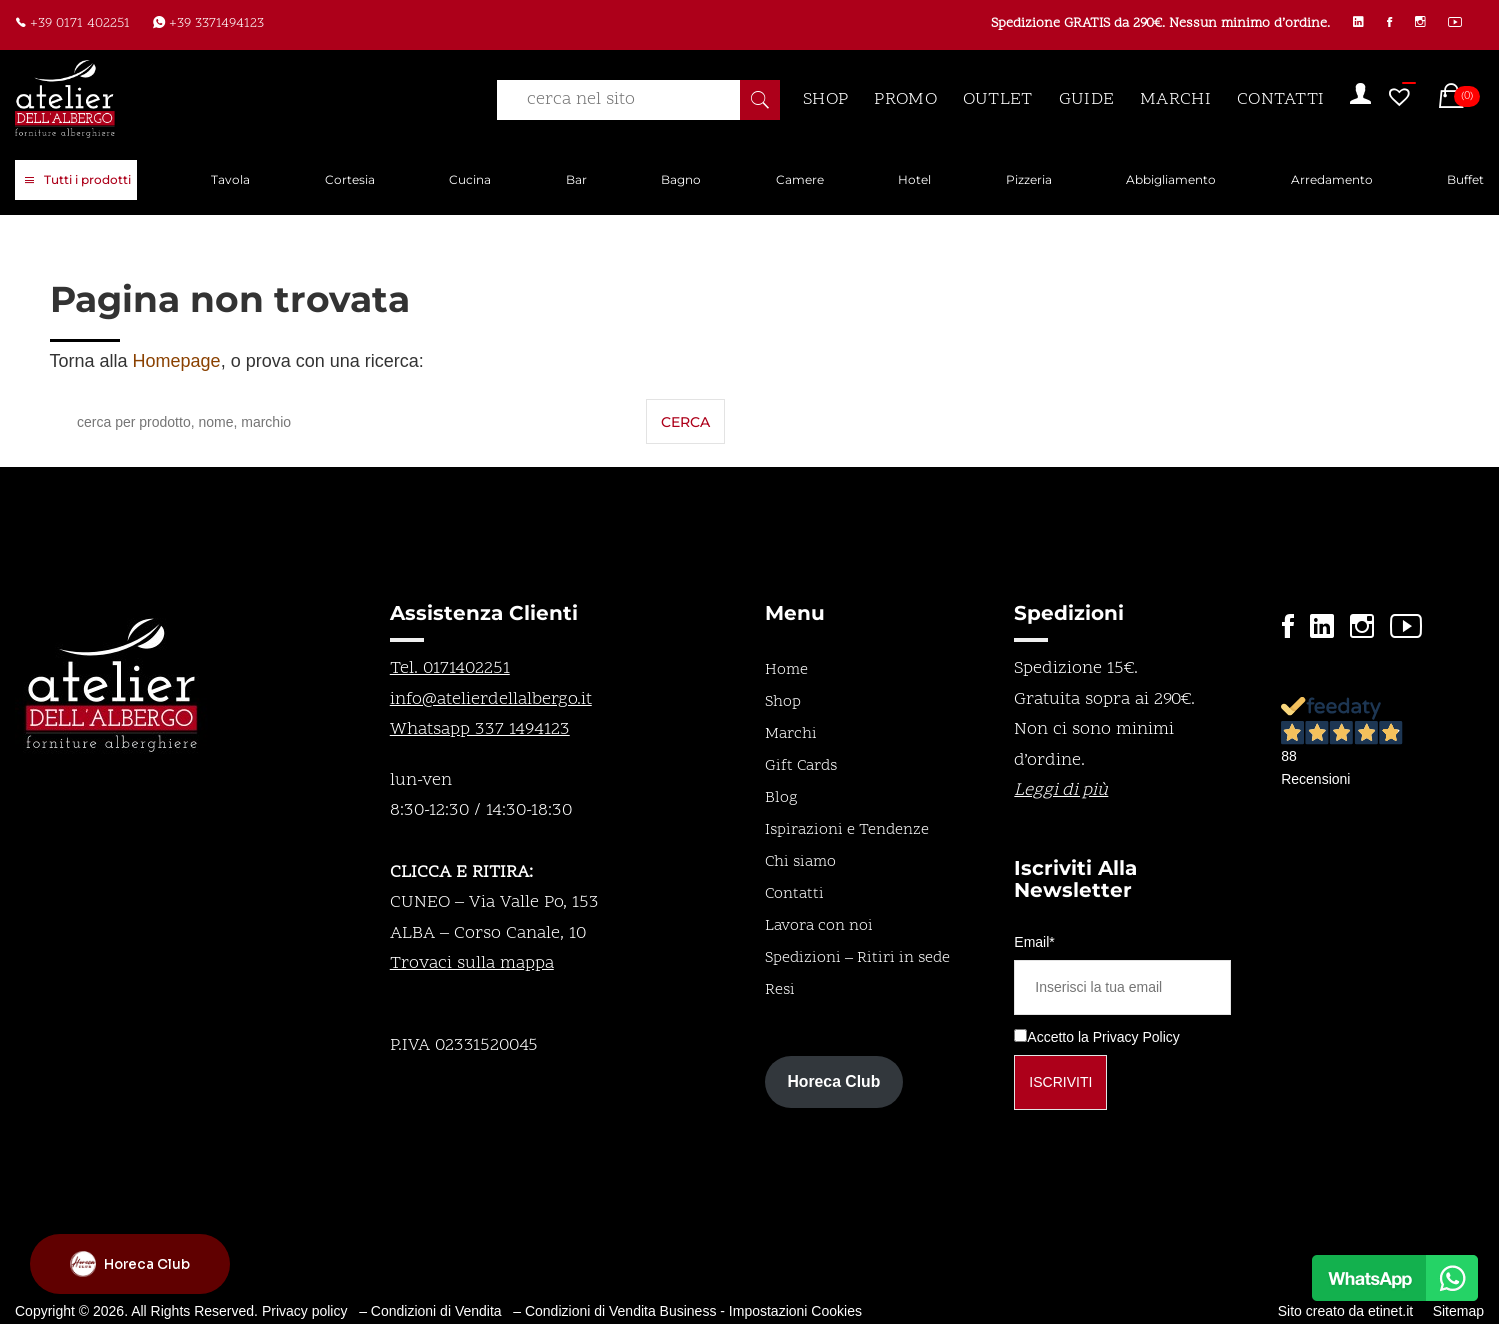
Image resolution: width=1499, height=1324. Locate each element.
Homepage (177, 361)
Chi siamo (800, 862)
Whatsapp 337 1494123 (480, 729)
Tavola (230, 179)
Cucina (470, 179)
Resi (780, 990)
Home (786, 670)
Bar (576, 179)
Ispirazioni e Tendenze (847, 830)
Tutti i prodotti (78, 181)
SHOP (825, 99)
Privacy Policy (1136, 1037)
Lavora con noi (819, 926)
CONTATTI (1280, 99)
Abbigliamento (1171, 179)
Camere (800, 179)
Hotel (914, 179)
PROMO (905, 99)
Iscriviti (1060, 1082)
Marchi (791, 734)
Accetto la (1051, 1037)
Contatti (794, 894)
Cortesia (350, 179)
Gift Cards (801, 766)
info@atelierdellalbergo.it (491, 699)
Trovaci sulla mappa (472, 963)
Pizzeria (1029, 179)
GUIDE (1087, 99)
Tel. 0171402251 (450, 668)
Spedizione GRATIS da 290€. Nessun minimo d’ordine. (1153, 24)
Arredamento (1332, 179)
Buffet (1465, 179)
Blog (781, 798)
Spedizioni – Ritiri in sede (857, 958)
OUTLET (998, 99)
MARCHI (1175, 99)
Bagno (681, 179)
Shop (783, 702)
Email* (1034, 942)
